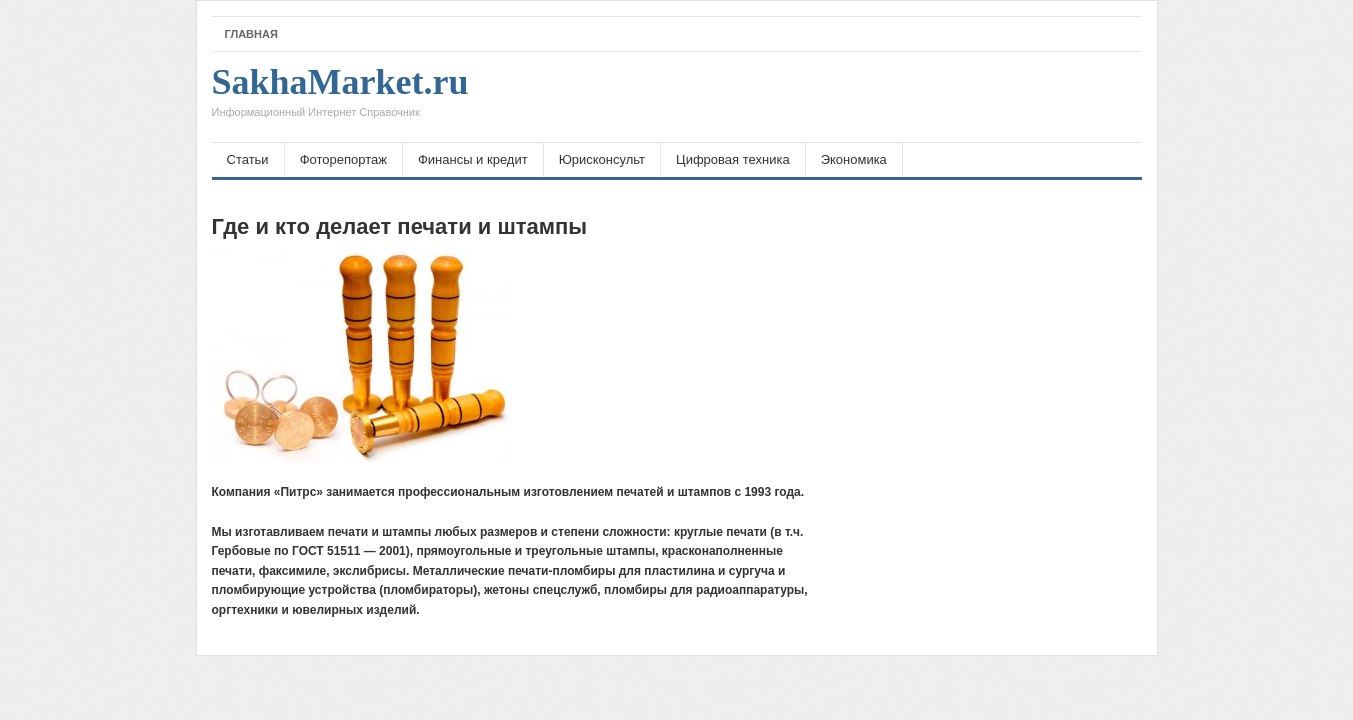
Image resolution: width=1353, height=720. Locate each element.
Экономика (854, 159)
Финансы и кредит (473, 159)
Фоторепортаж (343, 159)
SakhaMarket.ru (340, 97)
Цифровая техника (733, 159)
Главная (251, 34)
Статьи (248, 159)
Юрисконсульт (602, 159)
